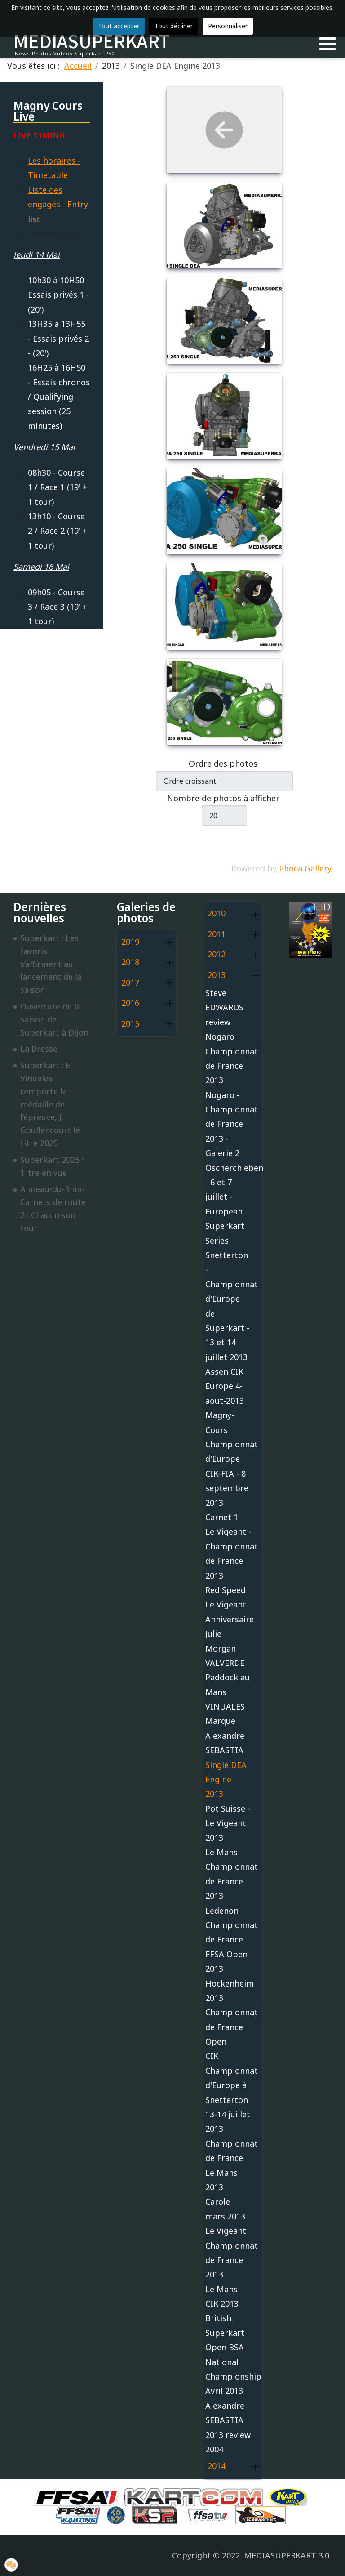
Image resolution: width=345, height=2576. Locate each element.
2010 (217, 913)
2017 (130, 982)
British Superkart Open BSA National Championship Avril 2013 (228, 2354)
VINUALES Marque (225, 1713)
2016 (130, 1002)
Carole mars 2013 (225, 2208)
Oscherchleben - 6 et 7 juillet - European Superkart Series (228, 1204)
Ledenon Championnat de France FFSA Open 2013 (228, 1939)
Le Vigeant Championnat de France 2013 (228, 2252)
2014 (217, 2465)
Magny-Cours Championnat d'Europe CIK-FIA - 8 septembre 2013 (228, 1459)
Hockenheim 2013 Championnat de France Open (228, 2012)
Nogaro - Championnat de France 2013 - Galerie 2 (228, 1124)
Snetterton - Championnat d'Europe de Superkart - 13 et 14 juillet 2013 (228, 1306)
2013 (217, 974)
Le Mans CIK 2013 (222, 2296)
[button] (327, 44)
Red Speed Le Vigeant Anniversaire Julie (228, 1612)
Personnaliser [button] (228, 26)
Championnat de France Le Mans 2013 (228, 2165)
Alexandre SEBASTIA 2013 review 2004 (228, 2427)
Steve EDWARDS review (224, 1007)
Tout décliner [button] (174, 26)
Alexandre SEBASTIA (224, 1742)
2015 (130, 1023)
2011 (217, 934)
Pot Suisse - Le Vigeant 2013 (227, 1823)
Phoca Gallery (305, 868)
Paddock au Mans (227, 1684)
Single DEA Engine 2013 (226, 1779)
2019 (130, 941)
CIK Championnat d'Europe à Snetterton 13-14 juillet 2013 (228, 2092)
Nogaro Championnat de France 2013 (228, 1058)
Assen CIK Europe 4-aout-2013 (224, 1386)
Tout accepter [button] (118, 26)
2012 (217, 954)
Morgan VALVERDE (224, 1655)
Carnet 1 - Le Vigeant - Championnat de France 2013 (228, 1546)
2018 (130, 961)
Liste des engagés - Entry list (58, 204)
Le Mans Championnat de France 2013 (228, 1874)
